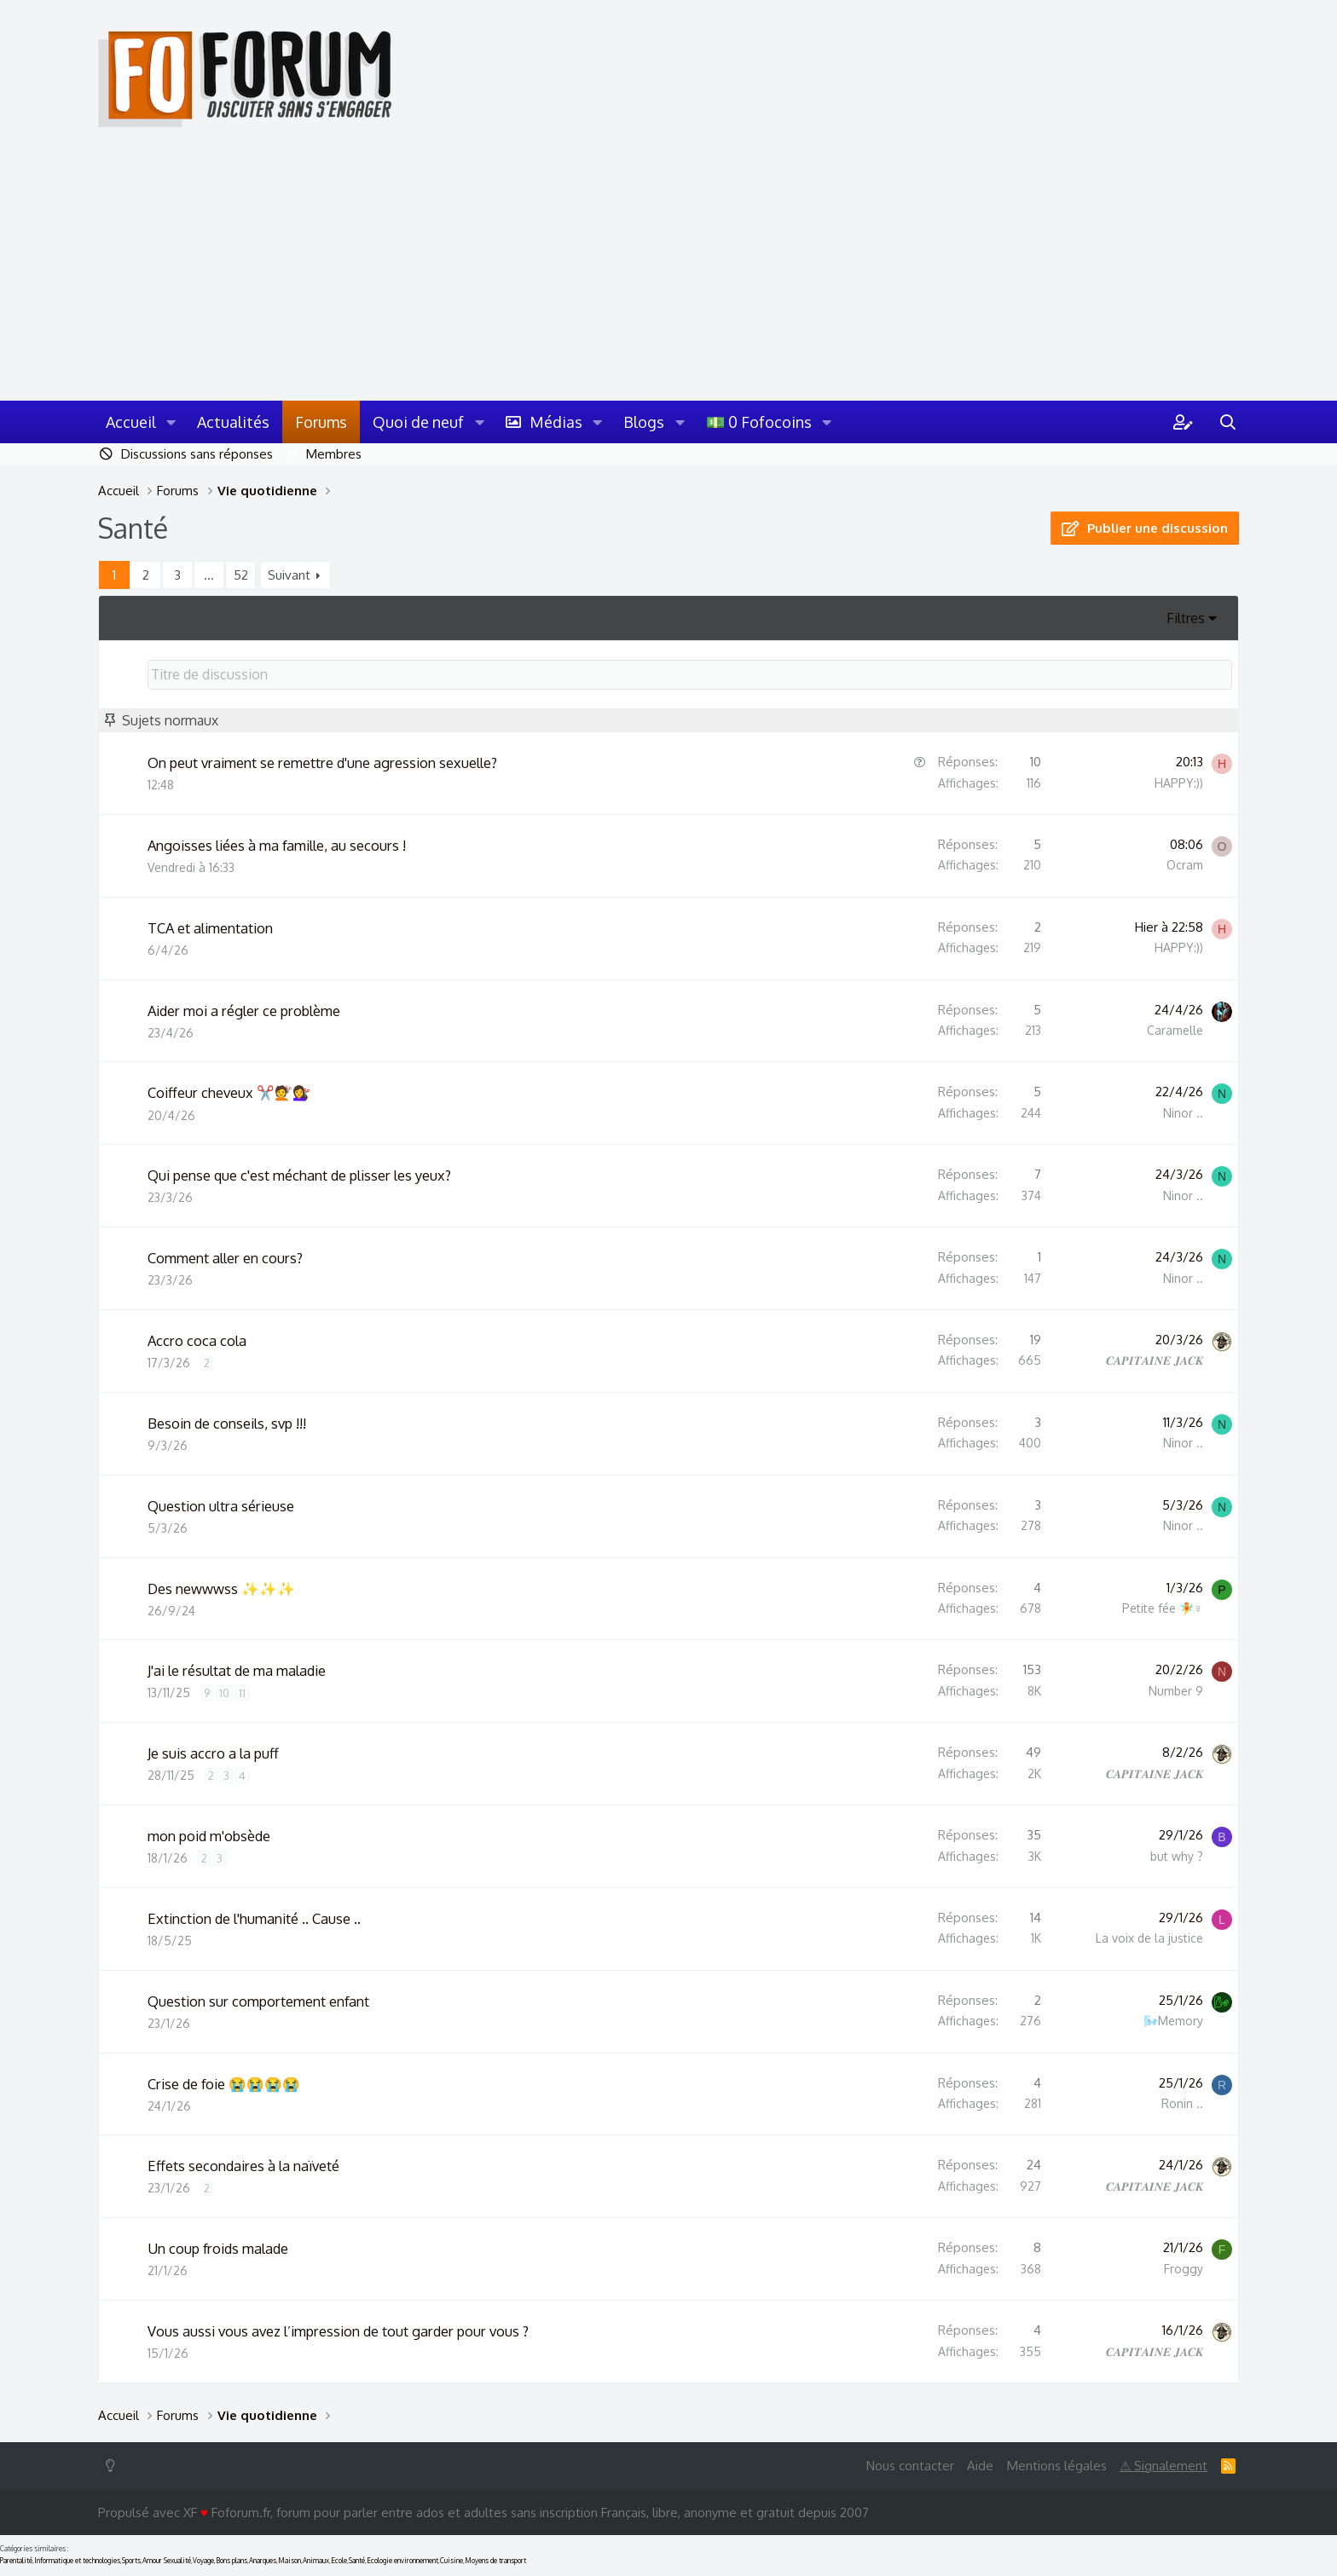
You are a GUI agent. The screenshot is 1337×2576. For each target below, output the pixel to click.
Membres (334, 454)
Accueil (131, 422)
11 (242, 1693)
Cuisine (451, 2560)
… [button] (209, 575)
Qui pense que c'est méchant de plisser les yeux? (299, 1175)
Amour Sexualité (166, 2560)
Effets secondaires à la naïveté (243, 2166)
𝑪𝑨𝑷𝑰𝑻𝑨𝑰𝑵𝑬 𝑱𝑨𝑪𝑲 (1154, 1360)
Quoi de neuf (418, 422)
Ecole (339, 2560)
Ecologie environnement (402, 2560)
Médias (556, 422)
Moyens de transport (495, 2560)
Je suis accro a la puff (213, 1753)
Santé (357, 2560)
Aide (980, 2466)
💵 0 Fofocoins (759, 422)
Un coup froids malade (218, 2248)
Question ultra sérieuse (221, 1506)
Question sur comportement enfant (258, 2001)
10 (224, 1693)
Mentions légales (1057, 2466)
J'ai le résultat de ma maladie (237, 1670)
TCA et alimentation (210, 928)
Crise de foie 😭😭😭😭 (224, 2084)
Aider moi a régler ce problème (244, 1010)
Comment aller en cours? (225, 1258)
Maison (289, 2560)
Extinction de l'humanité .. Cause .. (254, 1918)
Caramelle (1175, 1030)
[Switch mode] (114, 2466)
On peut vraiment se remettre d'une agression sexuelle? (322, 762)
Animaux (316, 2560)
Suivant (289, 575)
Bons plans (231, 2560)
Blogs (643, 422)
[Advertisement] (668, 272)
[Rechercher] (1228, 422)
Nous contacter (910, 2466)
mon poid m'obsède (209, 1836)
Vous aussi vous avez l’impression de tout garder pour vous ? (338, 2331)
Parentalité (16, 2560)
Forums (321, 422)
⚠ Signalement (1163, 2466)
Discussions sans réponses (197, 454)
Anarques (262, 2560)
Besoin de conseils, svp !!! (227, 1423)
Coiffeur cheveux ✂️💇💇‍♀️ (229, 1092)
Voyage (203, 2560)
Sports (131, 2560)
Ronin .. (1182, 2103)
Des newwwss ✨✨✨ (221, 1588)
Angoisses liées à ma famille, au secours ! (277, 845)
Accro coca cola (197, 1340)
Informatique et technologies (77, 2560)
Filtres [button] (1185, 618)
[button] (171, 422)
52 (241, 575)
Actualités (233, 422)
